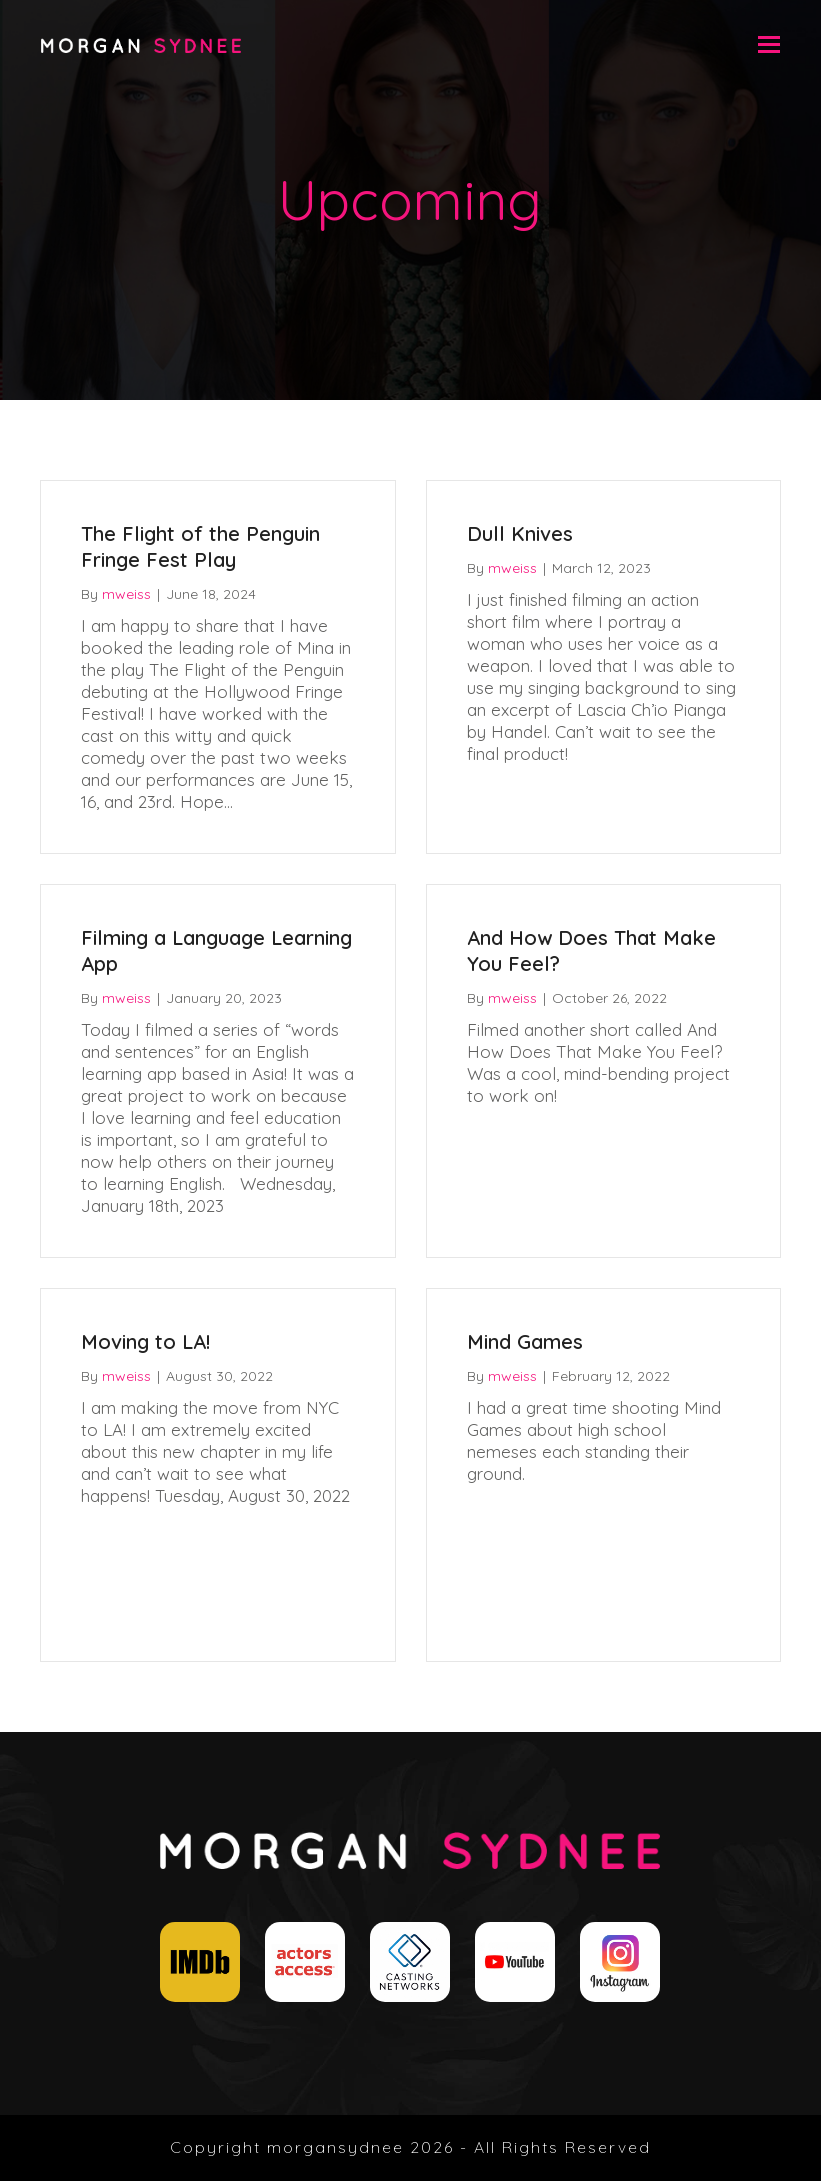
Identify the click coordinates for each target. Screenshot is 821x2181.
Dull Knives (520, 533)
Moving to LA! (145, 1341)
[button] (769, 44)
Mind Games (525, 1341)
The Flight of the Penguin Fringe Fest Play (200, 546)
